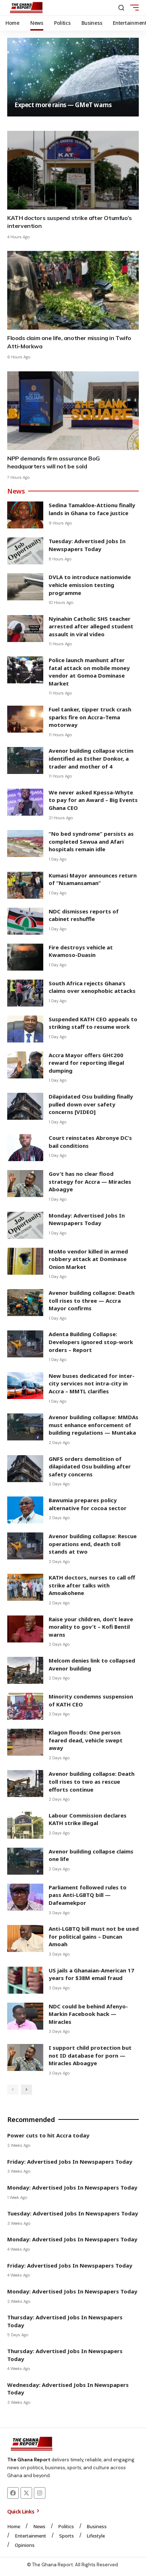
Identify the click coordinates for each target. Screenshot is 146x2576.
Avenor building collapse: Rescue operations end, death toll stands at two (93, 1543)
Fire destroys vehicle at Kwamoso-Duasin (81, 951)
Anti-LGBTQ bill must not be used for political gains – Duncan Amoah (94, 1936)
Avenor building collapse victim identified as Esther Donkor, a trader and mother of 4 (91, 758)
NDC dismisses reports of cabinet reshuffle (84, 915)
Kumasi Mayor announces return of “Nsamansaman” (93, 879)
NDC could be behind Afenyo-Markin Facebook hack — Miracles (88, 2014)
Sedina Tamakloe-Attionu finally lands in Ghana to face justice (92, 509)
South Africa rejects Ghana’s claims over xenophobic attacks (92, 987)
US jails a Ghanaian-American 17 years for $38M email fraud (91, 1974)
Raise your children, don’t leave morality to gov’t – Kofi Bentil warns (91, 1626)
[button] (121, 7)
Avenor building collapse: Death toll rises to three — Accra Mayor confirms (91, 1300)
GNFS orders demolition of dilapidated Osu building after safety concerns (90, 1466)
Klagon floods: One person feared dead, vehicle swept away (86, 1740)
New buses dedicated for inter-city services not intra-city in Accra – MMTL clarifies (91, 1383)
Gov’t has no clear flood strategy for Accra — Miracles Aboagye (90, 1181)
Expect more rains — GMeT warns (62, 105)
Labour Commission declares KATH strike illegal (88, 1819)
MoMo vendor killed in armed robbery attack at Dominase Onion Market (88, 1259)
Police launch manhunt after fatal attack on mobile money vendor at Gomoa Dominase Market (89, 671)
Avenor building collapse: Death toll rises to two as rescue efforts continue (91, 1781)
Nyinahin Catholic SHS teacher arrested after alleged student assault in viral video (91, 626)
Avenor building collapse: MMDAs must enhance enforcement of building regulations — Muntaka (93, 1424)
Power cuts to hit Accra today (48, 2135)
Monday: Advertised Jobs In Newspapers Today (87, 1219)
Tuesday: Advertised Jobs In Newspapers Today (87, 545)
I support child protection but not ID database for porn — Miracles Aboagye (90, 2055)
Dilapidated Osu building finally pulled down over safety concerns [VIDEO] (91, 1104)
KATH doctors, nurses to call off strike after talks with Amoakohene (92, 1585)
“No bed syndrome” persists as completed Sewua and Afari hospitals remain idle (91, 841)
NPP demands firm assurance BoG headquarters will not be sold (53, 462)
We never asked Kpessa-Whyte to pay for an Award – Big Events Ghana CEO (93, 800)
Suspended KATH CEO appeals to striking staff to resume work (93, 1023)
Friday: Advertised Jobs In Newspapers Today (69, 2161)
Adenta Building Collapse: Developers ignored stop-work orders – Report (91, 1341)
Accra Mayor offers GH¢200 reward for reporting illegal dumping (86, 1062)
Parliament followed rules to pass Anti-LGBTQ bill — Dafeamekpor (88, 1895)
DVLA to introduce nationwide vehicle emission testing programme (90, 584)
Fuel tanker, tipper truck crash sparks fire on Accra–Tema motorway (90, 717)
